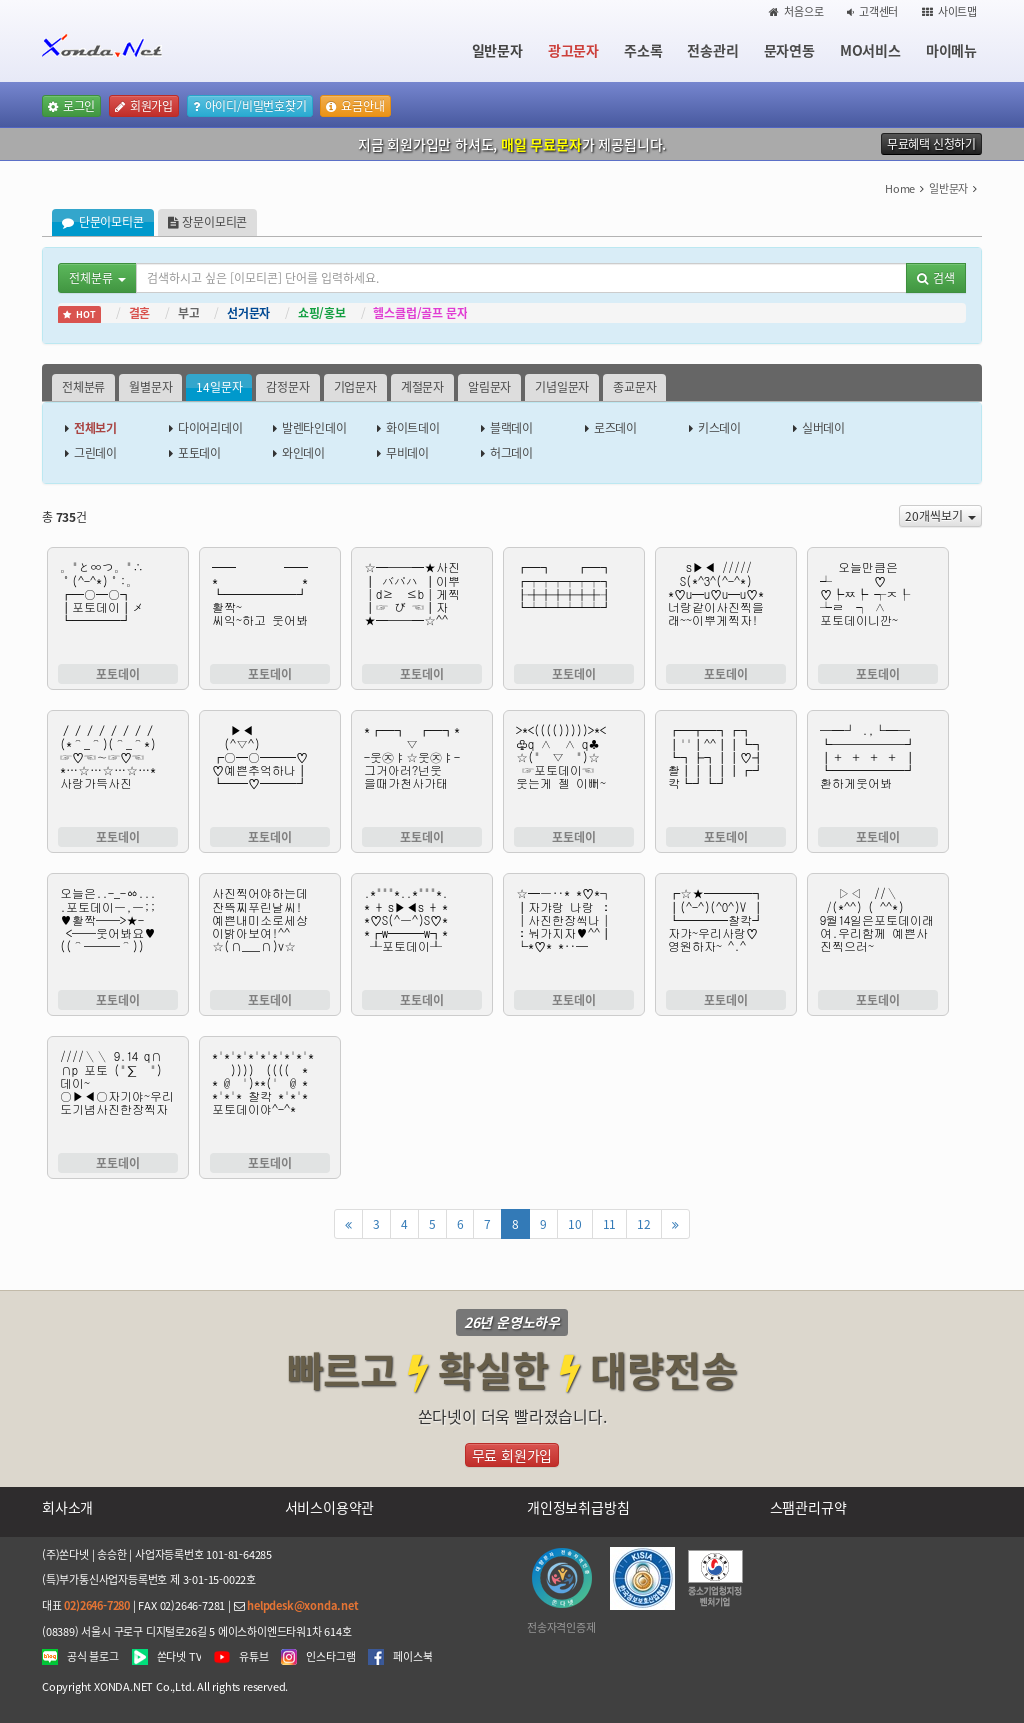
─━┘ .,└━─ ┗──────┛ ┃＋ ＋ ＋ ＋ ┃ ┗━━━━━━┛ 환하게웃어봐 (878, 769)
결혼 (140, 313)
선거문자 (248, 313)
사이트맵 (949, 11)
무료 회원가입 (512, 1455)
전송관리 (712, 50)
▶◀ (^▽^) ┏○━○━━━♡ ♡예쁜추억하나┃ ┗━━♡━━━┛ (270, 769)
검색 (936, 278)
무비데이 (407, 453)
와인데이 (303, 453)
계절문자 (422, 387)
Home (900, 188)
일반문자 (497, 50)
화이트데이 (413, 428)
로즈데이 (615, 428)
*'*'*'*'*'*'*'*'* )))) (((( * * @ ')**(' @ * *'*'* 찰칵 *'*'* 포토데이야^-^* (270, 1095)
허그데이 (511, 453)
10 (575, 1224)
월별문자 (150, 387)
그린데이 (95, 453)
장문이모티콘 (208, 222)
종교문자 (634, 387)
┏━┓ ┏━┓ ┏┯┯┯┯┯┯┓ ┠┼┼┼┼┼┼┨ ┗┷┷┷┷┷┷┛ (574, 606)
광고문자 (573, 50)
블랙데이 (511, 428)
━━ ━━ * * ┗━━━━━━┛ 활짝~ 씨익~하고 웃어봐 (270, 606)
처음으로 (796, 11)
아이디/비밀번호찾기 (250, 106)
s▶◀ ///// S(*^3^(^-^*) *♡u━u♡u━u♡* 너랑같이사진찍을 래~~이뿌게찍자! (726, 606)
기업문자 (355, 387)
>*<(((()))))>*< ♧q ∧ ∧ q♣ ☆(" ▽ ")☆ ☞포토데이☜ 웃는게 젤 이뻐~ (574, 769)
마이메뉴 (951, 50)
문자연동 (789, 50)
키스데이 (719, 428)
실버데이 (823, 428)
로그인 (71, 106)
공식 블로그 (93, 1657)
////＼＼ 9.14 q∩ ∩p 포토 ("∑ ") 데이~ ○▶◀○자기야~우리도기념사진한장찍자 (118, 1095)
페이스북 (412, 1657)
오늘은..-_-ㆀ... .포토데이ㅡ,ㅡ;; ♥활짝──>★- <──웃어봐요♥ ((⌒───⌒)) (118, 932)
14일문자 (219, 387)
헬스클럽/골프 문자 (420, 313)
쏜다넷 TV (179, 1657)
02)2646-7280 (97, 1605)
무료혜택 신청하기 (931, 144)
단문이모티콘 (103, 222)
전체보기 (95, 428)
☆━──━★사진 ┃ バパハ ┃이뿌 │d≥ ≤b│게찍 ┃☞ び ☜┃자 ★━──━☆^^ (422, 606)
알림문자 (489, 387)
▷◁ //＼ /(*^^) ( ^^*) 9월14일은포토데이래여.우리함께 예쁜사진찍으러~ (878, 932)
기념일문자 (562, 387)
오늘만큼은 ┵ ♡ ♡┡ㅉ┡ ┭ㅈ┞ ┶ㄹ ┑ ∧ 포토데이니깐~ (878, 606)
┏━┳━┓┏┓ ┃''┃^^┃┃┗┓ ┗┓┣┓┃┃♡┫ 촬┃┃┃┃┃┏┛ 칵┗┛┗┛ (726, 769)
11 (610, 1224)
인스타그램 (330, 1657)
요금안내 (355, 106)
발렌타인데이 (314, 428)
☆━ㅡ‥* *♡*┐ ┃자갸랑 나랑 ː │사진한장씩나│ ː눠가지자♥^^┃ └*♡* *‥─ (574, 932)
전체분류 (83, 387)
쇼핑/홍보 (322, 313)
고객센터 (872, 11)
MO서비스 (870, 50)
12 (644, 1224)
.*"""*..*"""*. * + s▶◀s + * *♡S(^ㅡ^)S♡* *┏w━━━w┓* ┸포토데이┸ (422, 932)
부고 (189, 313)
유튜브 (253, 1657)
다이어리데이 (210, 428)
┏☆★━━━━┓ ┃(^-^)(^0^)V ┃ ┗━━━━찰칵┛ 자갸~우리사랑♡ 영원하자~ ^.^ (726, 932)
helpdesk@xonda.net (302, 1605)
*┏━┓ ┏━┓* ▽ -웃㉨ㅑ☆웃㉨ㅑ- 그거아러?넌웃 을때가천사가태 (422, 769)
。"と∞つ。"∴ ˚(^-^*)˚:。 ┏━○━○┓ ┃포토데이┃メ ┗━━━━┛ (118, 606)
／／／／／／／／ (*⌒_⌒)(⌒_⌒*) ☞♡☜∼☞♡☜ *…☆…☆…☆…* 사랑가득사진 (118, 769)
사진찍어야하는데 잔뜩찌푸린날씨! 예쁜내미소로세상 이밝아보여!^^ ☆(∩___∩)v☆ (270, 932)
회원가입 (144, 106)
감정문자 (287, 387)
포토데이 (199, 453)
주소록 (643, 50)
